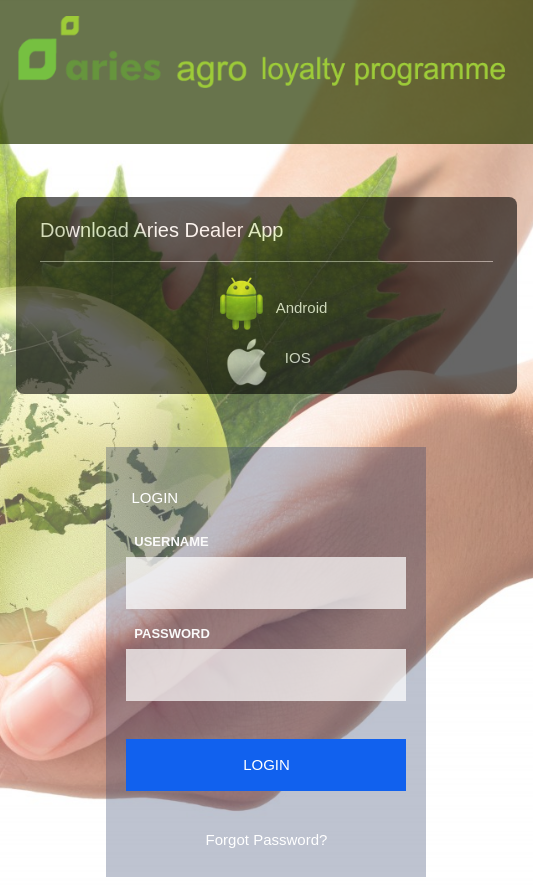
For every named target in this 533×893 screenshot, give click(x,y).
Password (172, 633)
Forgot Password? (267, 839)
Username (171, 541)
